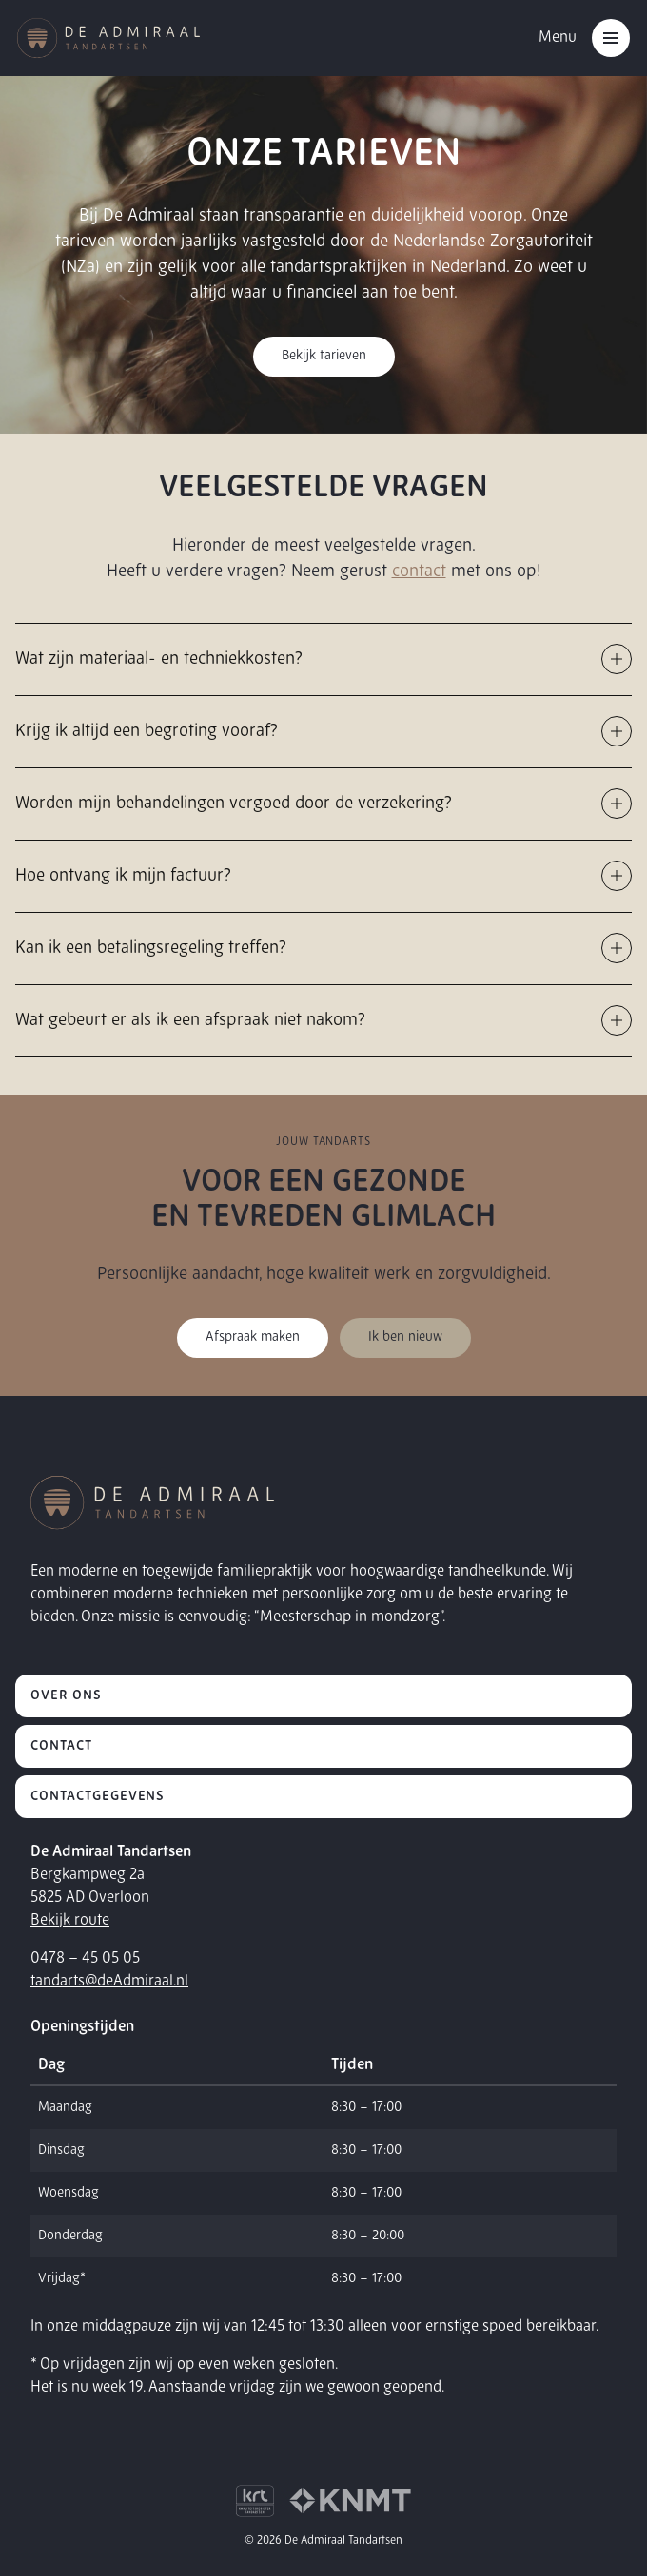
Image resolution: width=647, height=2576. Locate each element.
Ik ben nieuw (405, 1337)
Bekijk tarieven (324, 356)
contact (419, 572)
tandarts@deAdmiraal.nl (109, 1981)
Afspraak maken (253, 1337)
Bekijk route (69, 1920)
